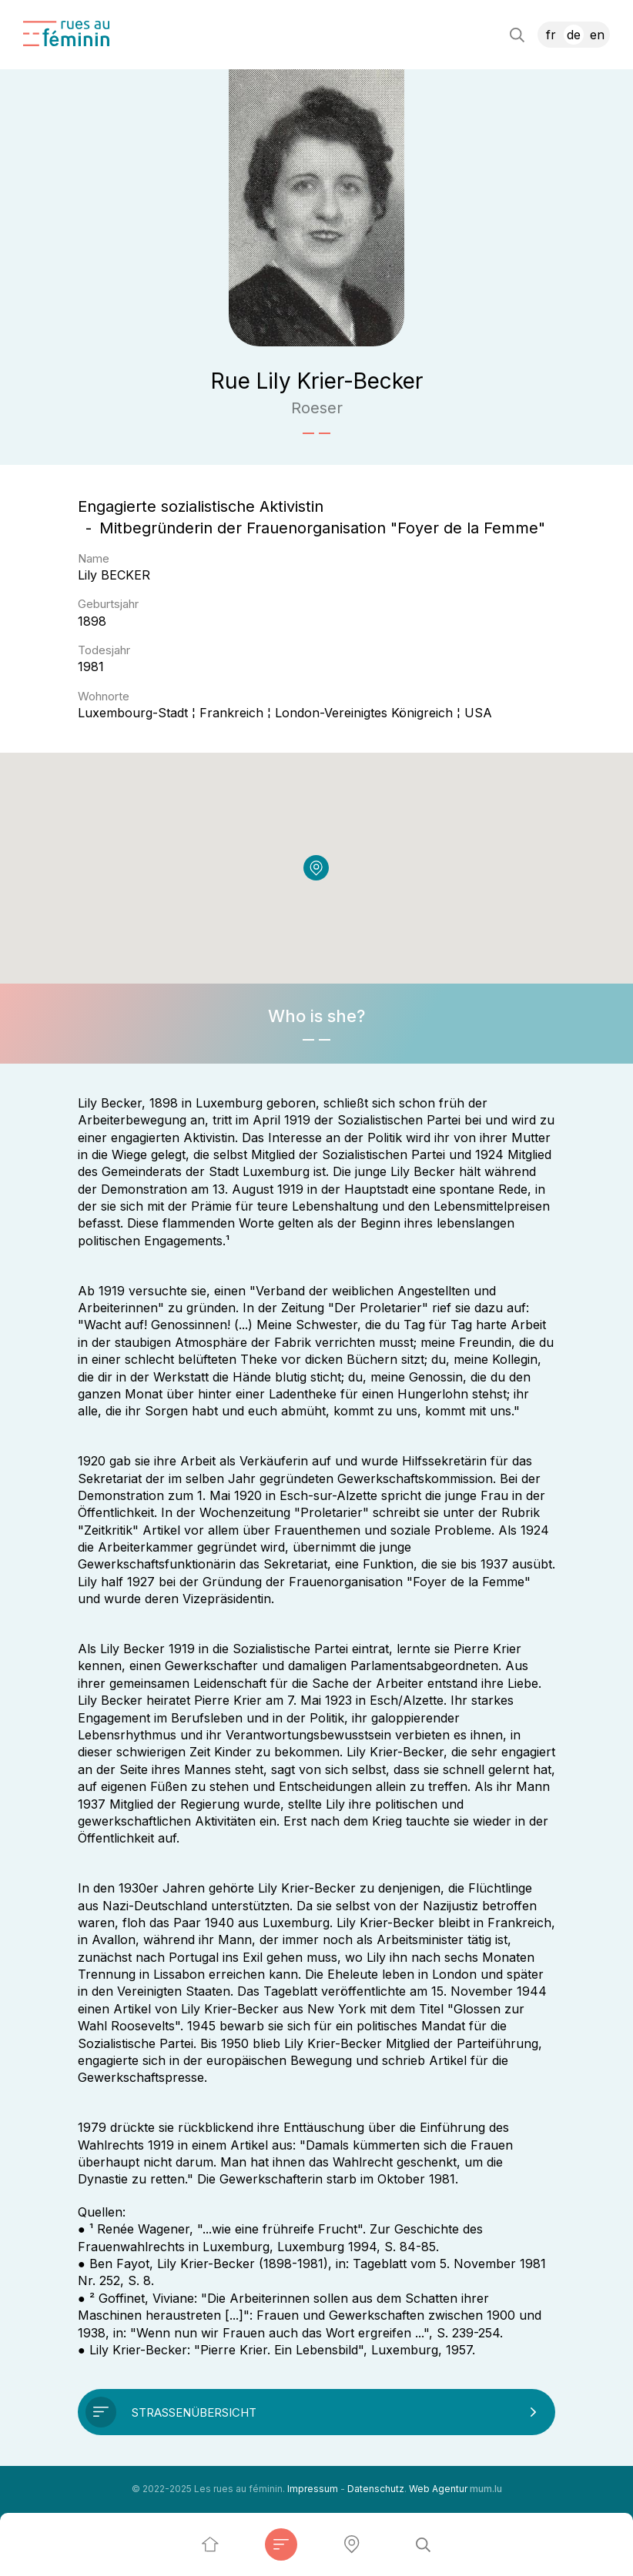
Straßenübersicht (194, 2412)
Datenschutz (375, 2488)
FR (551, 34)
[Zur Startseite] (66, 33)
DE (574, 34)
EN (597, 34)
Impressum (312, 2488)
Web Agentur (438, 2488)
